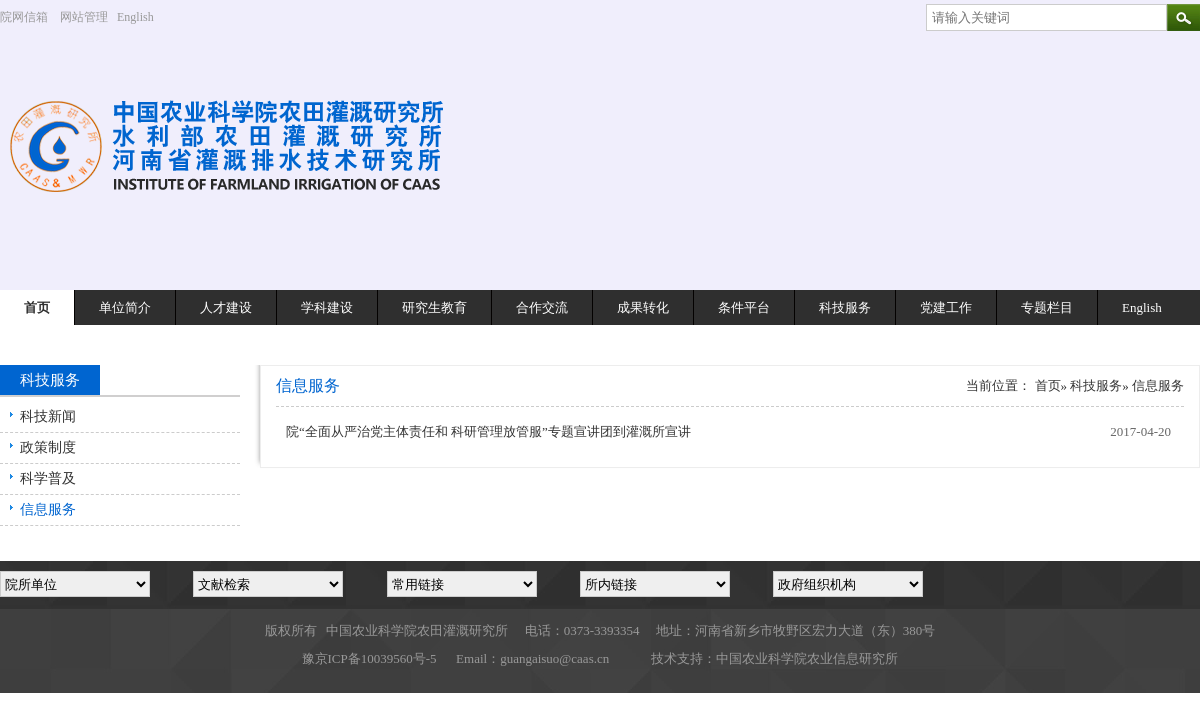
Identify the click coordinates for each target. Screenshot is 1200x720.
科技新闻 (48, 416)
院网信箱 (24, 17)
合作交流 (542, 307)
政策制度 (48, 447)
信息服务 (48, 509)
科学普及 (48, 478)
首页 (37, 307)
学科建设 (327, 307)
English (143, 17)
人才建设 (226, 307)
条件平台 (744, 307)
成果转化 (643, 307)
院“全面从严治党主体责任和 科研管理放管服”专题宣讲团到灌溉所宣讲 (488, 431)
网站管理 (84, 17)
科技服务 (845, 307)
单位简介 (125, 307)
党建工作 (946, 307)
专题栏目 (1047, 307)
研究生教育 (434, 307)
